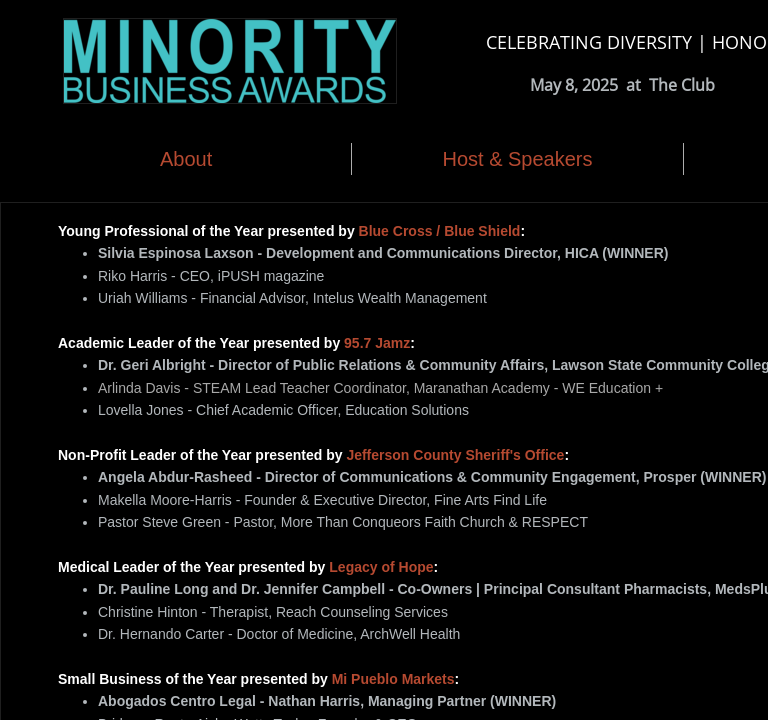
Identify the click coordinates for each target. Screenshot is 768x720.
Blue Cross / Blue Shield (440, 231)
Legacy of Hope (381, 567)
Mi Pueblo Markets (393, 679)
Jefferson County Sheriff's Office (455, 455)
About (186, 159)
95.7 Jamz (377, 343)
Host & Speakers (517, 159)
